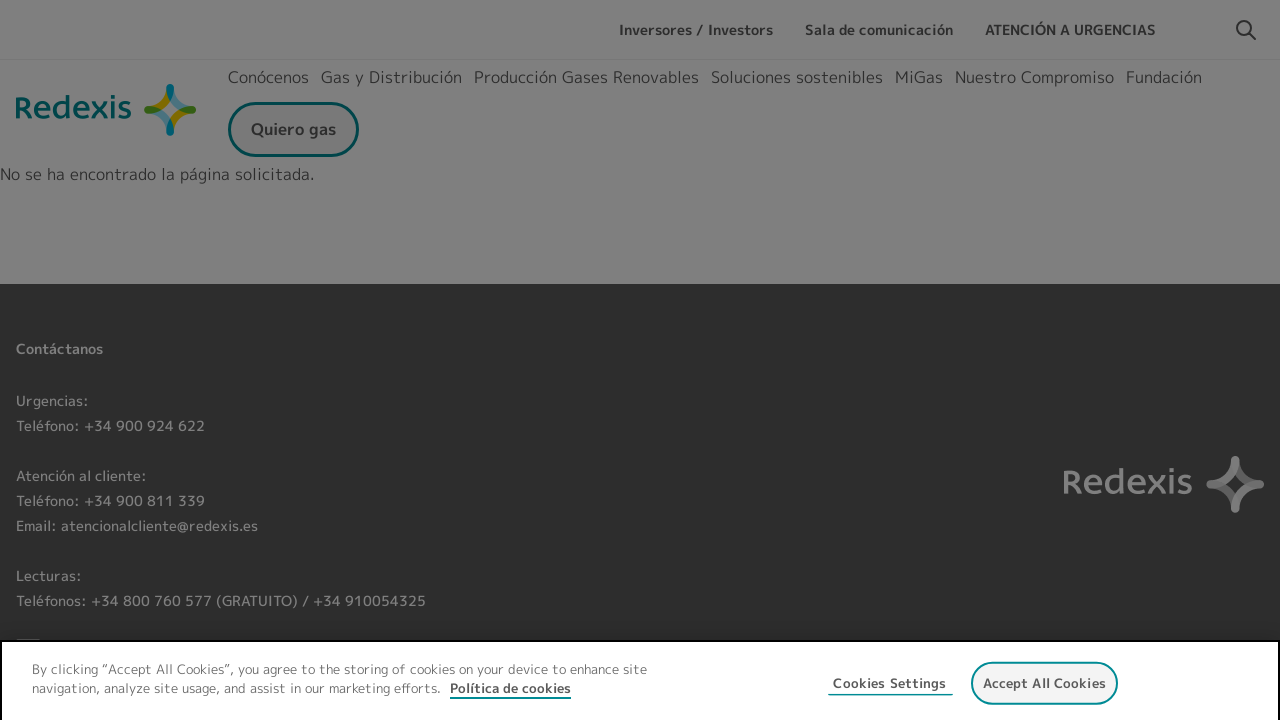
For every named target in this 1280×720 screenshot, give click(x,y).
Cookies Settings (889, 696)
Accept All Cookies (1044, 696)
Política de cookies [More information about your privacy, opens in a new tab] (510, 702)
